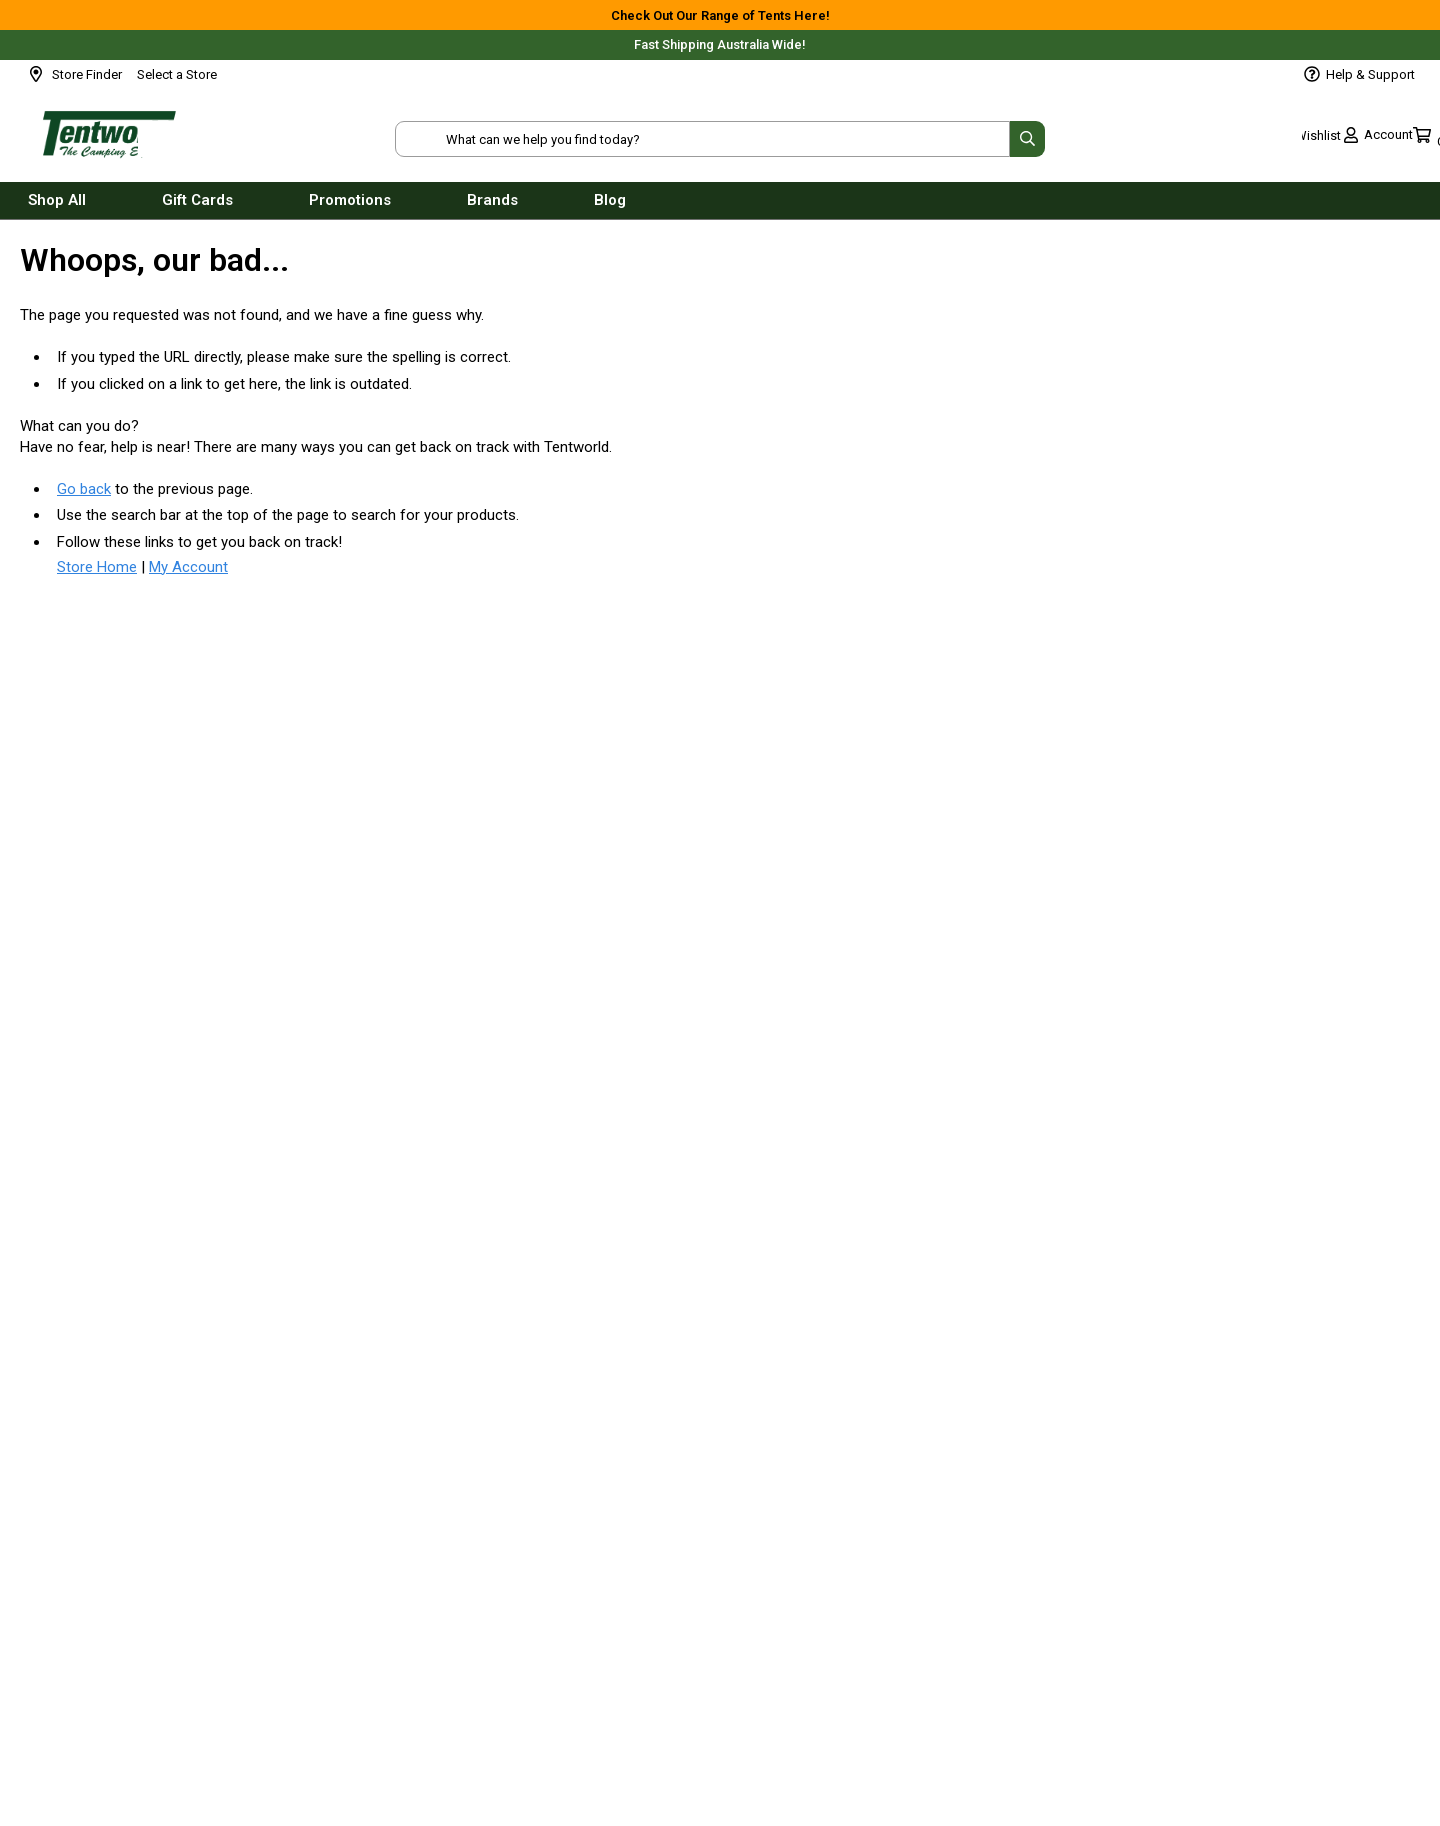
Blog (610, 208)
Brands (492, 208)
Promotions (350, 208)
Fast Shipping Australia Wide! (720, 44)
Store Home (97, 567)
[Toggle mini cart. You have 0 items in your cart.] (1381, 140)
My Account (188, 567)
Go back (84, 489)
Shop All (57, 208)
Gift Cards (197, 208)
